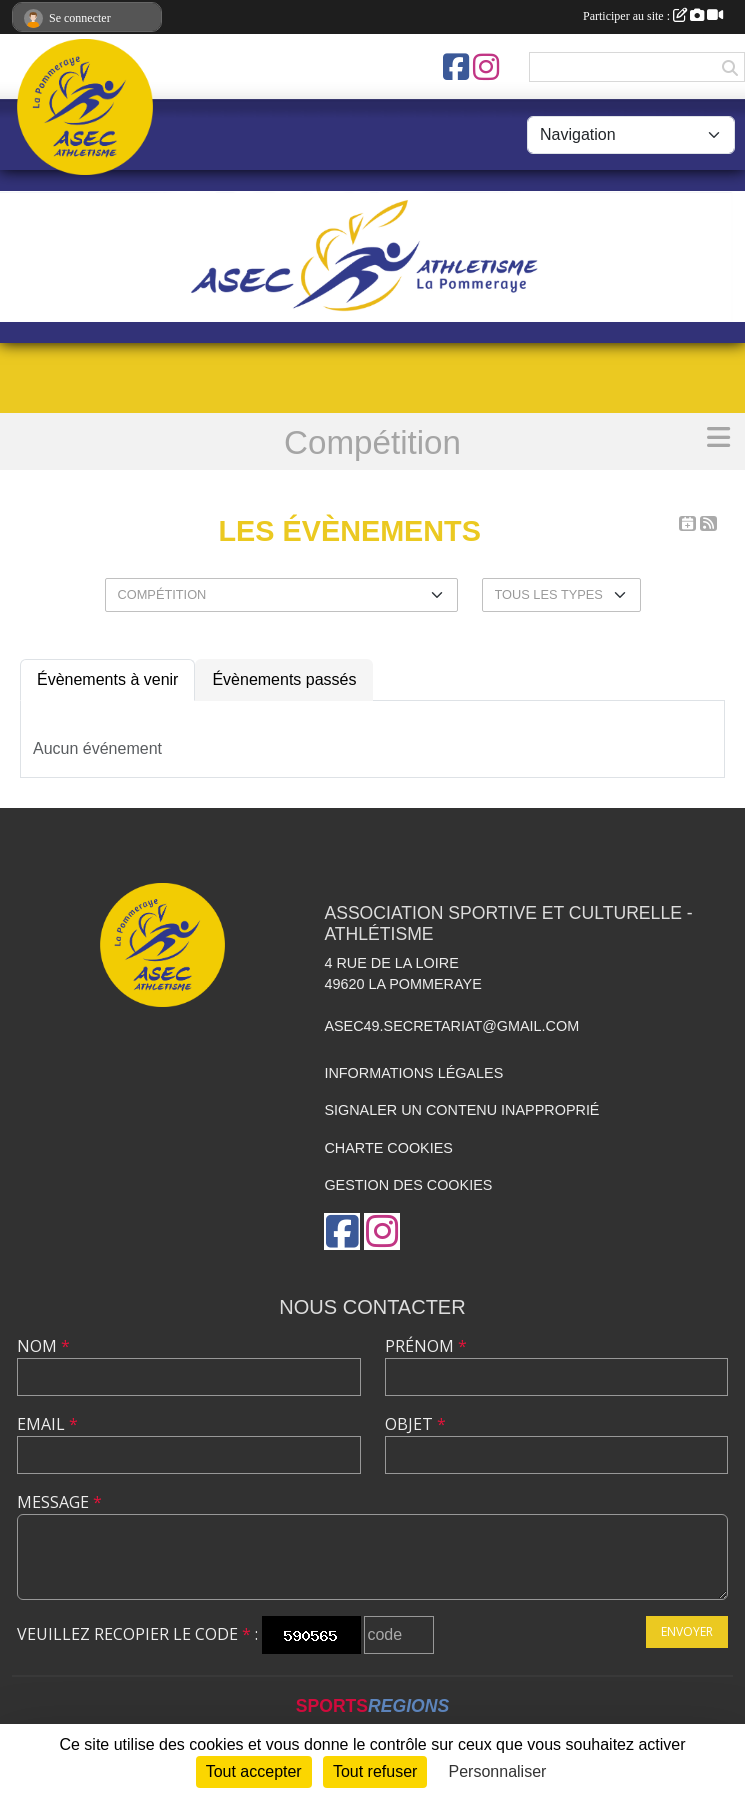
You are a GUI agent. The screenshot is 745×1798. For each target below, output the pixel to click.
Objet (415, 1424)
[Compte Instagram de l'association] (486, 67)
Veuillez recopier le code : (137, 1634)
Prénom (426, 1346)
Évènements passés (284, 679)
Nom (43, 1346)
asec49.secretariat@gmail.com (451, 1026)
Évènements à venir (107, 679)
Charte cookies (388, 1148)
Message (59, 1502)
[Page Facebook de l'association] (456, 67)
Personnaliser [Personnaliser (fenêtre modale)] (498, 1771)
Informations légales (413, 1073)
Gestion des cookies (408, 1185)
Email (47, 1424)
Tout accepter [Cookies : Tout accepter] (254, 1771)
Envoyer (687, 1631)
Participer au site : (653, 16)
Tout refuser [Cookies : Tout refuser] (375, 1771)
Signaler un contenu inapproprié (461, 1110)
